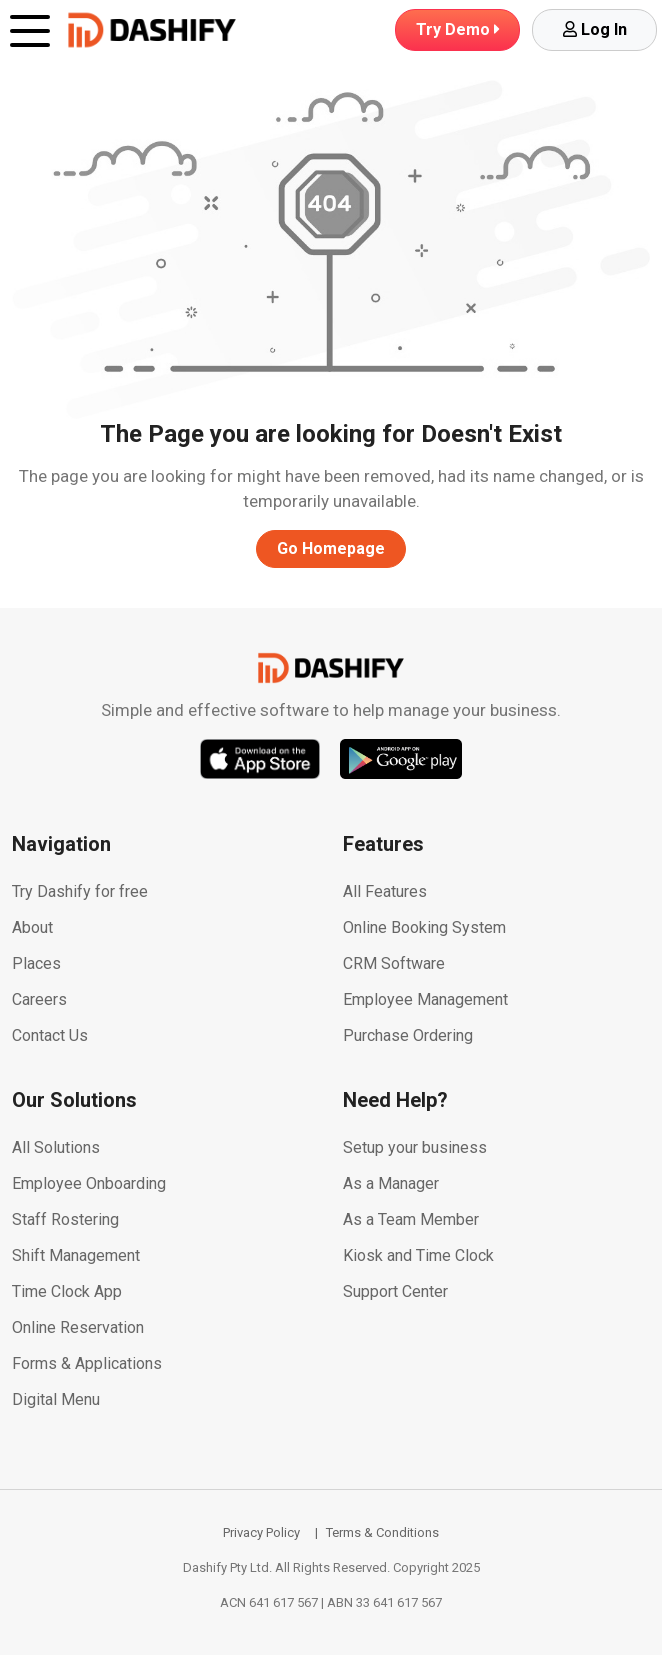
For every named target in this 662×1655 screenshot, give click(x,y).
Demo (458, 29)
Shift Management (76, 1255)
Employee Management (425, 999)
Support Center (395, 1291)
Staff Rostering (65, 1219)
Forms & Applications (87, 1363)
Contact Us (50, 1035)
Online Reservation (78, 1327)
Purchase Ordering (408, 1035)
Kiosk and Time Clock (418, 1255)
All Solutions (56, 1147)
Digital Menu (56, 1399)
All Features (385, 891)
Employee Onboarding (89, 1183)
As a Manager (391, 1183)
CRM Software (394, 963)
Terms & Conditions (382, 1532)
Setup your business (415, 1147)
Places (36, 963)
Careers (39, 999)
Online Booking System (424, 927)
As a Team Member (411, 1219)
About (32, 927)
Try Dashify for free (80, 891)
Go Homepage (331, 548)
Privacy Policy (261, 1532)
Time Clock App (67, 1291)
